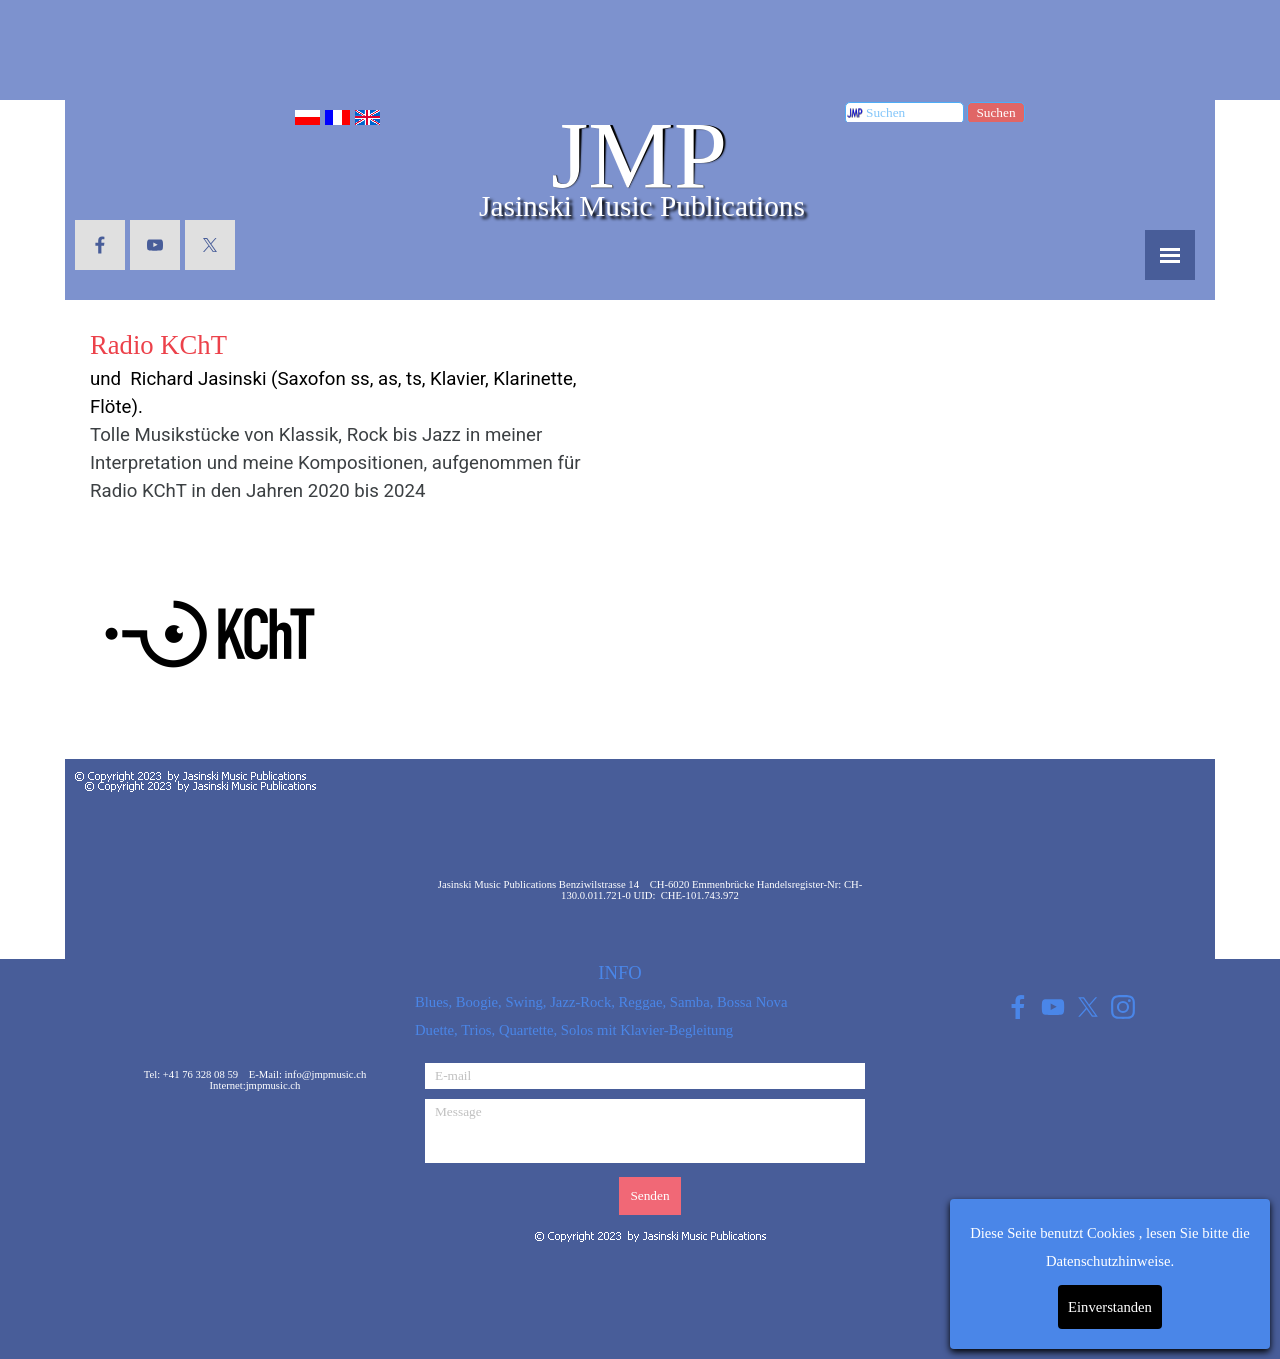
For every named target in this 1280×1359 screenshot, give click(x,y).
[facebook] (100, 245)
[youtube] (155, 245)
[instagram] (1122, 1006)
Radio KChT (158, 345)
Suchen (995, 112)
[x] (210, 245)
